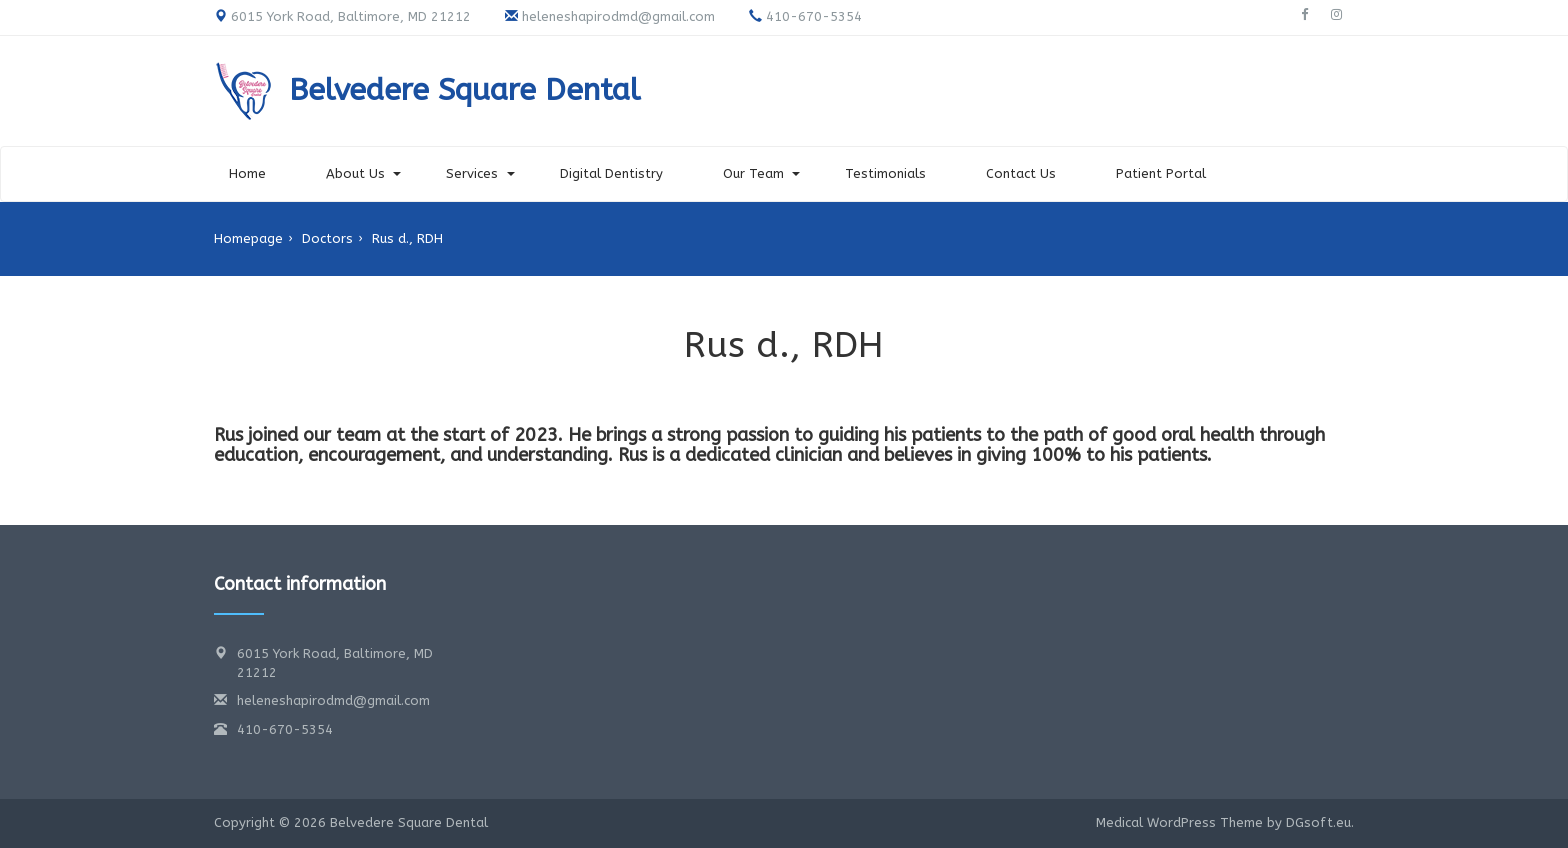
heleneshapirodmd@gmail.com (333, 700)
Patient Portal (1161, 173)
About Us (355, 173)
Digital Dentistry (611, 173)
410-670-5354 (285, 729)
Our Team (753, 173)
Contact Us (1021, 173)
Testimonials (885, 173)
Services (472, 173)
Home (247, 173)
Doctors (327, 238)
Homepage (248, 238)
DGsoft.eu (1318, 822)
